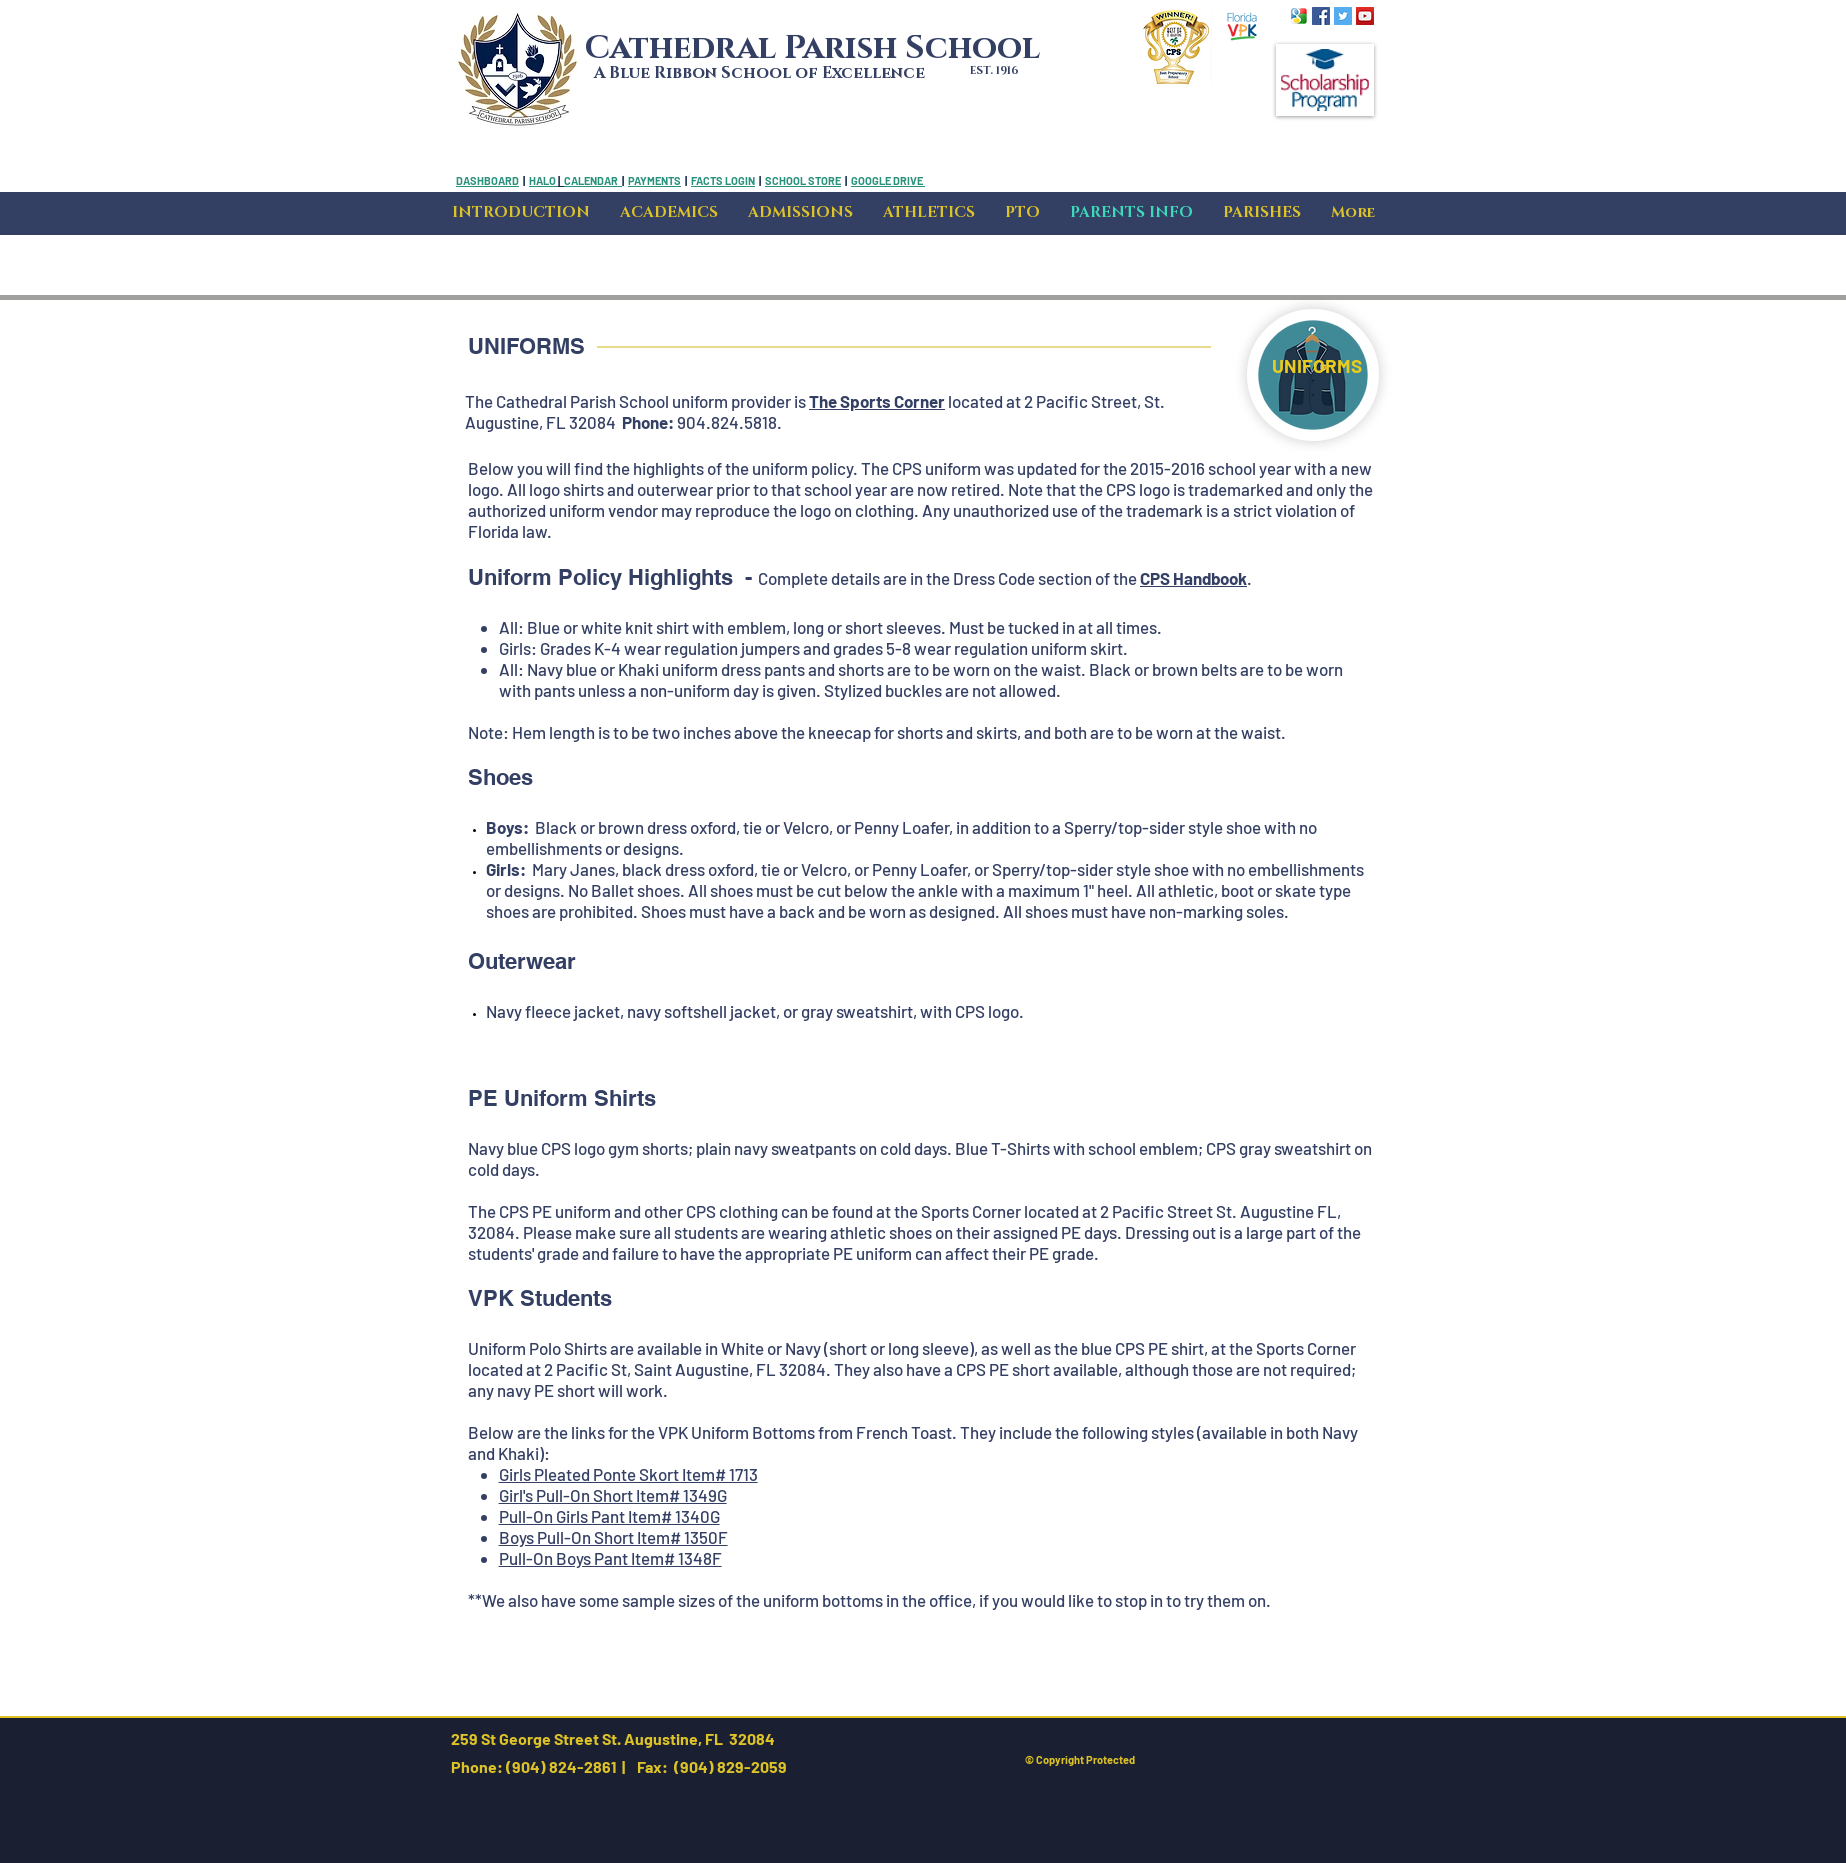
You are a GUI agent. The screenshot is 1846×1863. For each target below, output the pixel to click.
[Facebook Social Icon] (1321, 16)
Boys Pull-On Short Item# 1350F (613, 1537)
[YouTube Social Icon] (1365, 16)
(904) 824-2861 (559, 1766)
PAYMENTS (654, 180)
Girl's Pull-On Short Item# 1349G (613, 1495)
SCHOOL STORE (803, 180)
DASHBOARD (487, 180)
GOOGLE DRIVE (887, 180)
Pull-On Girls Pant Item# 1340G (609, 1516)
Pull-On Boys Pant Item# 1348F (610, 1558)
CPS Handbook (1193, 578)
